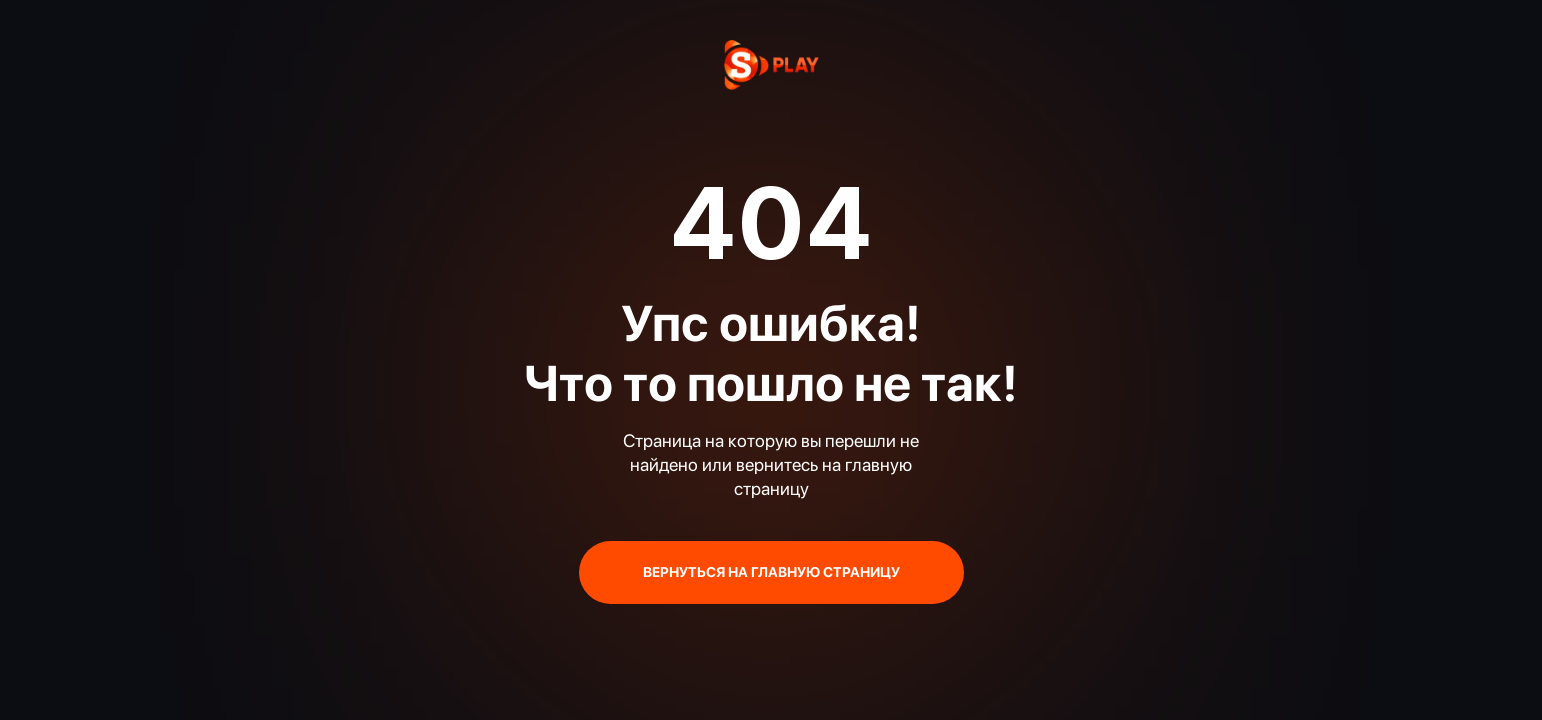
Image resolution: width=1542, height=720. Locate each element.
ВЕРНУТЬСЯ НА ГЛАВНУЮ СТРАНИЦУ (771, 572)
